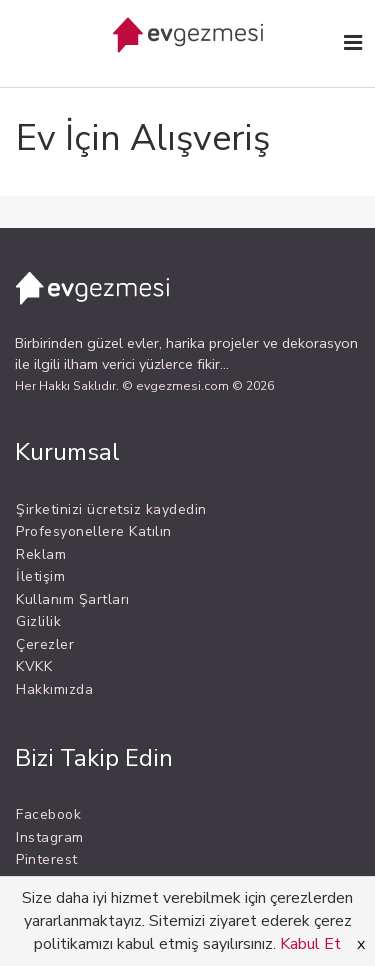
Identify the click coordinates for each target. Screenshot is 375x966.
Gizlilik (38, 621)
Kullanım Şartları (73, 599)
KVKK (34, 666)
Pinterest (47, 859)
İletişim (40, 576)
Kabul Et (310, 944)
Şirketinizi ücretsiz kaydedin (111, 509)
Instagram (50, 837)
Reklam (41, 554)
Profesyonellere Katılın (94, 531)
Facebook (48, 814)
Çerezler (45, 644)
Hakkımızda (54, 689)
